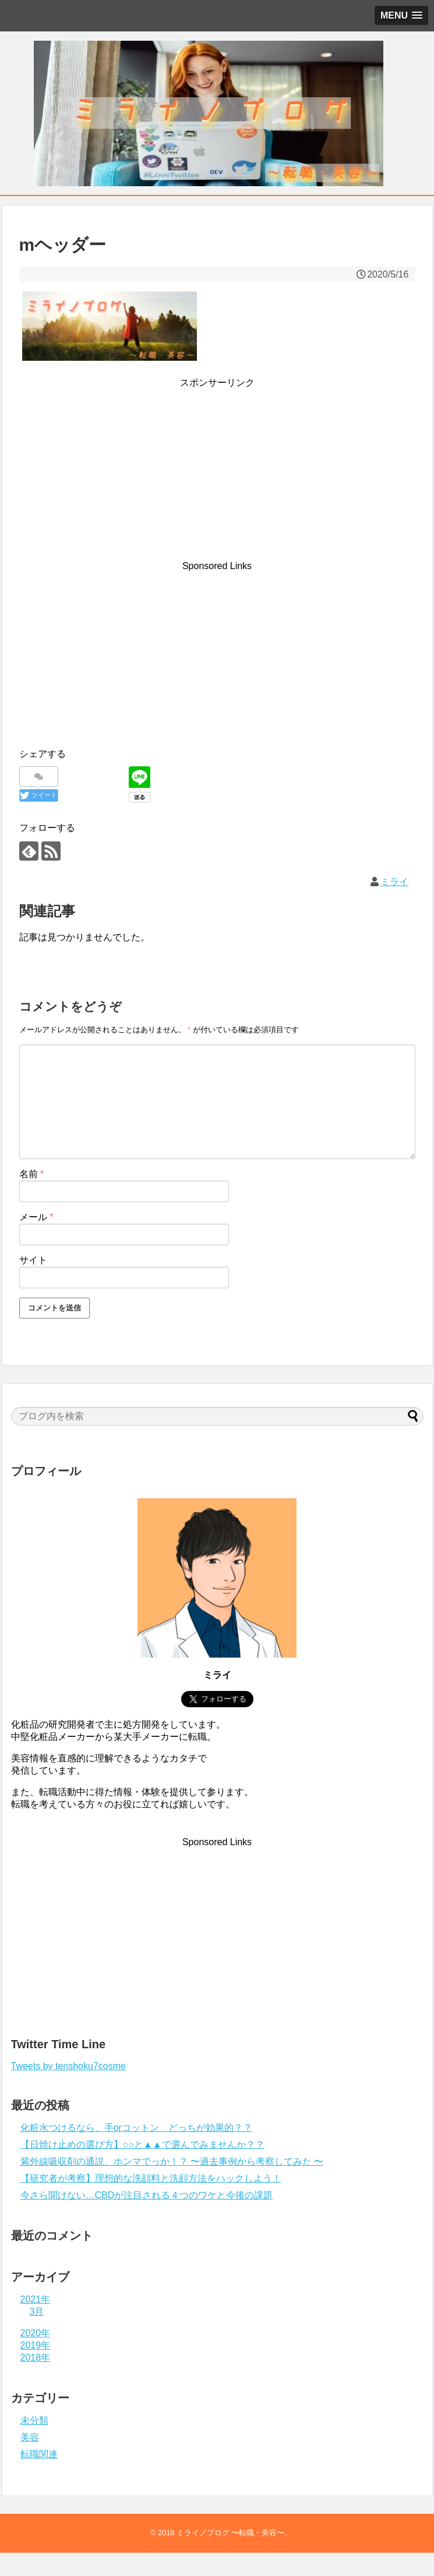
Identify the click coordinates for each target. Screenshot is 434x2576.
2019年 (35, 2345)
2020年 (35, 2333)
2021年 (35, 2299)
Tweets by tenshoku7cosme (68, 2066)
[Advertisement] (217, 449)
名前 (31, 1174)
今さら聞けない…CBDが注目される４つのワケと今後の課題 (146, 2195)
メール (36, 1217)
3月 (37, 2311)
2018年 (35, 2357)
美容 (29, 2437)
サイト (33, 1260)
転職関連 (39, 2454)
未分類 (34, 2420)
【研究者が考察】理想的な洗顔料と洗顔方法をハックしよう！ (150, 2178)
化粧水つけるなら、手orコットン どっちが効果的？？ (136, 2128)
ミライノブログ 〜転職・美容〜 (231, 2532)
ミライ (394, 882)
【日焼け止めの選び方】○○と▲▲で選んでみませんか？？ (142, 2144)
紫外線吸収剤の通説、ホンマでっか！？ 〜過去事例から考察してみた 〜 (172, 2161)
